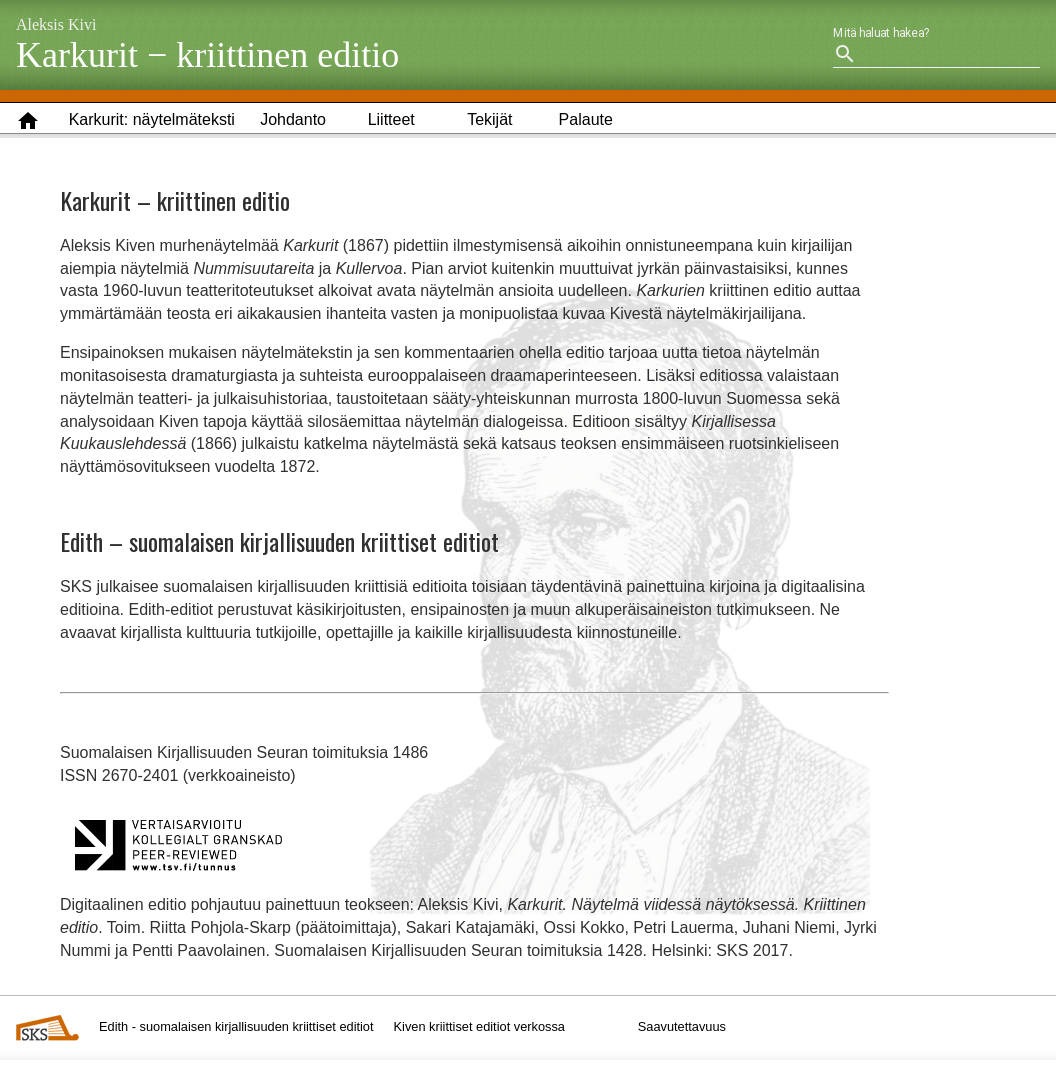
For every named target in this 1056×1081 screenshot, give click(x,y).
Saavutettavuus (682, 1026)
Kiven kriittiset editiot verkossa (479, 1026)
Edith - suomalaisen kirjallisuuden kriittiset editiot (236, 1026)
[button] (152, 120)
